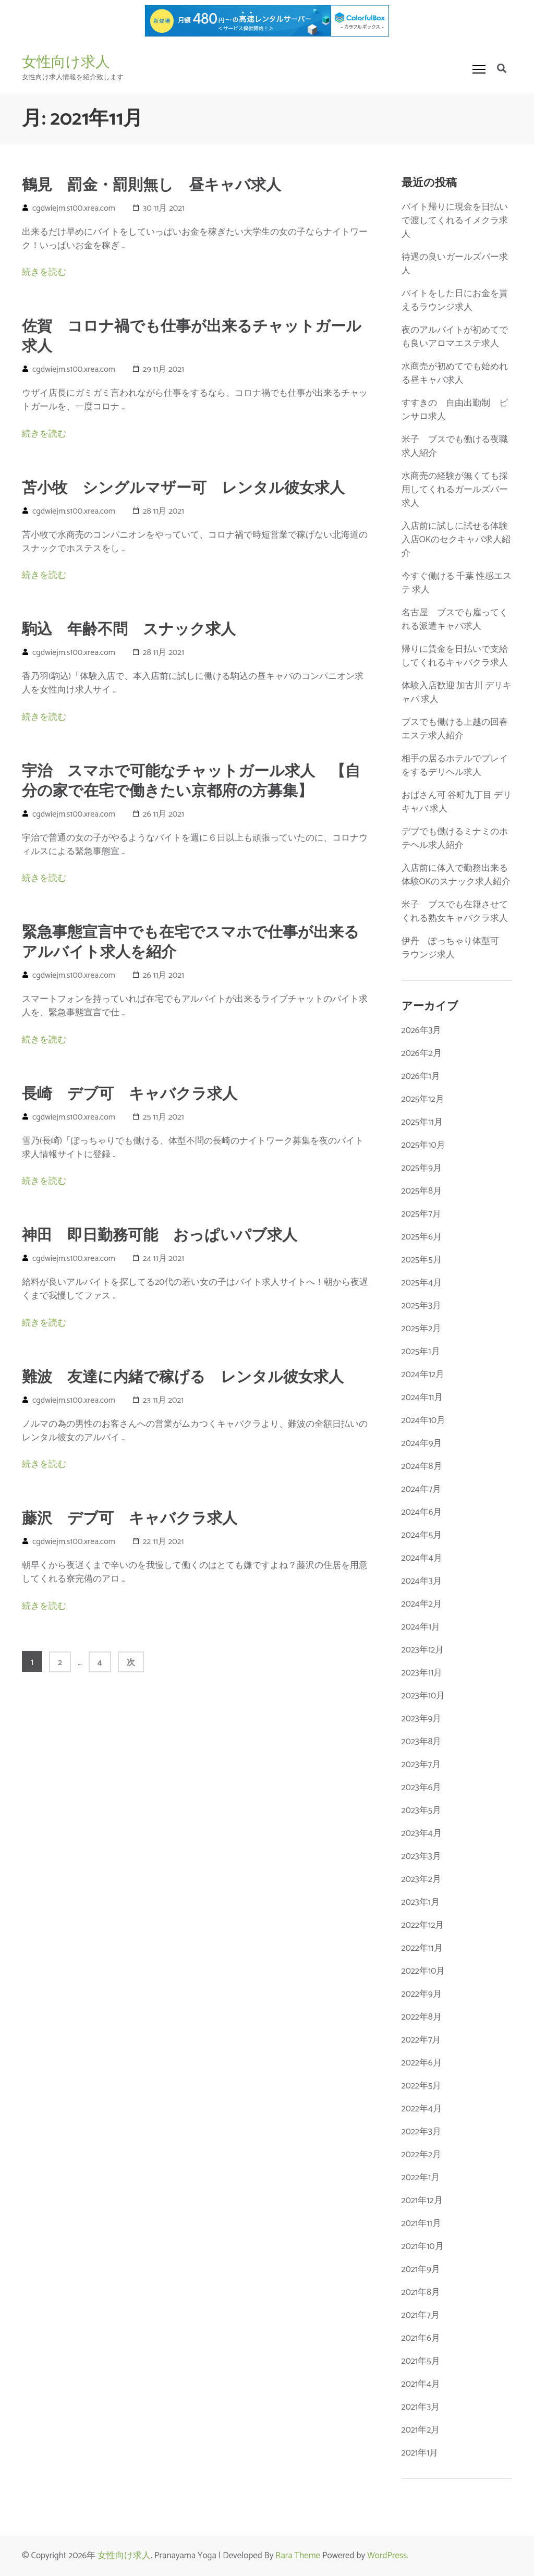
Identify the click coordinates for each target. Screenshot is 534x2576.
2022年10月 (423, 1971)
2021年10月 (423, 2246)
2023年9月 (422, 1718)
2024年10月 (424, 1420)
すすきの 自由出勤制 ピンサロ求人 (455, 410)
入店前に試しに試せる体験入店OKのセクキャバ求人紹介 (456, 540)
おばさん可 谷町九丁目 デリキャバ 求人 (457, 802)
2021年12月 (422, 2200)
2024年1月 (421, 1627)
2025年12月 (423, 1099)
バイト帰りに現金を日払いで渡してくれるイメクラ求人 (455, 220)
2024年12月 (423, 1374)
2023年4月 (422, 1833)
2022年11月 (422, 1948)
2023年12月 (423, 1650)
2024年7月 (422, 1489)
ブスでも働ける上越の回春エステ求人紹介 (455, 729)
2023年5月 (422, 1810)
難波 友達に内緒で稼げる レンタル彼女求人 (183, 1377)
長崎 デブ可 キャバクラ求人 (129, 1094)
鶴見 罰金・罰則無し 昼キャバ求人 (151, 185)
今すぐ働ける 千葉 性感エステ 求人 (457, 583)
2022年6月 (422, 2063)
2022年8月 (422, 2017)
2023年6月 (422, 1787)
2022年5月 (422, 2086)
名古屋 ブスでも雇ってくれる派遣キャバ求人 (455, 619)
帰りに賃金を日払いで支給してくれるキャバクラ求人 (455, 656)
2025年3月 (422, 1305)
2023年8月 (422, 1741)
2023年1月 (421, 1902)
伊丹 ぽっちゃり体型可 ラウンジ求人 (455, 948)
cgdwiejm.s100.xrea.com (73, 208)
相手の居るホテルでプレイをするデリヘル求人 (455, 765)
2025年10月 (423, 1145)
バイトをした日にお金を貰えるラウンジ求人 (455, 300)
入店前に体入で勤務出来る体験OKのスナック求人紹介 (456, 875)
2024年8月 (422, 1466)
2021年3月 (421, 2407)
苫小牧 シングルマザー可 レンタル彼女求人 (183, 488)
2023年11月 (422, 1673)
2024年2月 (422, 1604)
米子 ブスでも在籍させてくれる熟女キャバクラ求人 (455, 911)
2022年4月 (422, 2108)
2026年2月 (422, 1053)
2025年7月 (421, 1214)
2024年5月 (422, 1535)
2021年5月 (421, 2361)
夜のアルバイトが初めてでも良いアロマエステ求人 (455, 337)
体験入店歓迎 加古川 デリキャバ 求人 (457, 692)
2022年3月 (421, 2131)
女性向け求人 (66, 62)
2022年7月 (421, 2040)
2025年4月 (422, 1282)
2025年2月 (422, 1328)
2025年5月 (422, 1260)
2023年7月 (421, 1764)
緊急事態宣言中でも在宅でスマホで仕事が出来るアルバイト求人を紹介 (190, 942)
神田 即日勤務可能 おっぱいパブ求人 (159, 1235)
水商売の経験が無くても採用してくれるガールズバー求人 (455, 490)
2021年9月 (421, 2269)
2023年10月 (423, 1695)
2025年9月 (422, 1168)
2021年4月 (421, 2384)
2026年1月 (421, 1076)
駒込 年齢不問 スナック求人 (129, 629)
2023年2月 (421, 1879)
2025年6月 (422, 1237)
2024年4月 (422, 1558)
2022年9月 (422, 1994)
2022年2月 (422, 2154)
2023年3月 (421, 1856)
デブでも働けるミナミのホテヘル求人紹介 (455, 838)
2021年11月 (421, 2223)
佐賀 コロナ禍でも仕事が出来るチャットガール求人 (191, 336)
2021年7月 (421, 2315)
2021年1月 (420, 2453)
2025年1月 (421, 1351)
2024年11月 (422, 1397)
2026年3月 (422, 1030)
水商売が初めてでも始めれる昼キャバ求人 (455, 373)
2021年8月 (421, 2292)
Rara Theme (297, 2555)
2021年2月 (421, 2430)
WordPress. (387, 2555)
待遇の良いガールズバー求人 (455, 264)
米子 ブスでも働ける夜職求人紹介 (455, 446)
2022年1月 (421, 2177)
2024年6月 (422, 1512)
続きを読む (44, 272)
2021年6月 (421, 2338)
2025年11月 (422, 1122)
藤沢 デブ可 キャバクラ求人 (129, 1519)
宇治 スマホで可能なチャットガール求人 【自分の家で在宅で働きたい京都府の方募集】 (191, 781)
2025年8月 (422, 1191)
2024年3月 (422, 1581)
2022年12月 (423, 1925)
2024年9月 (422, 1443)
